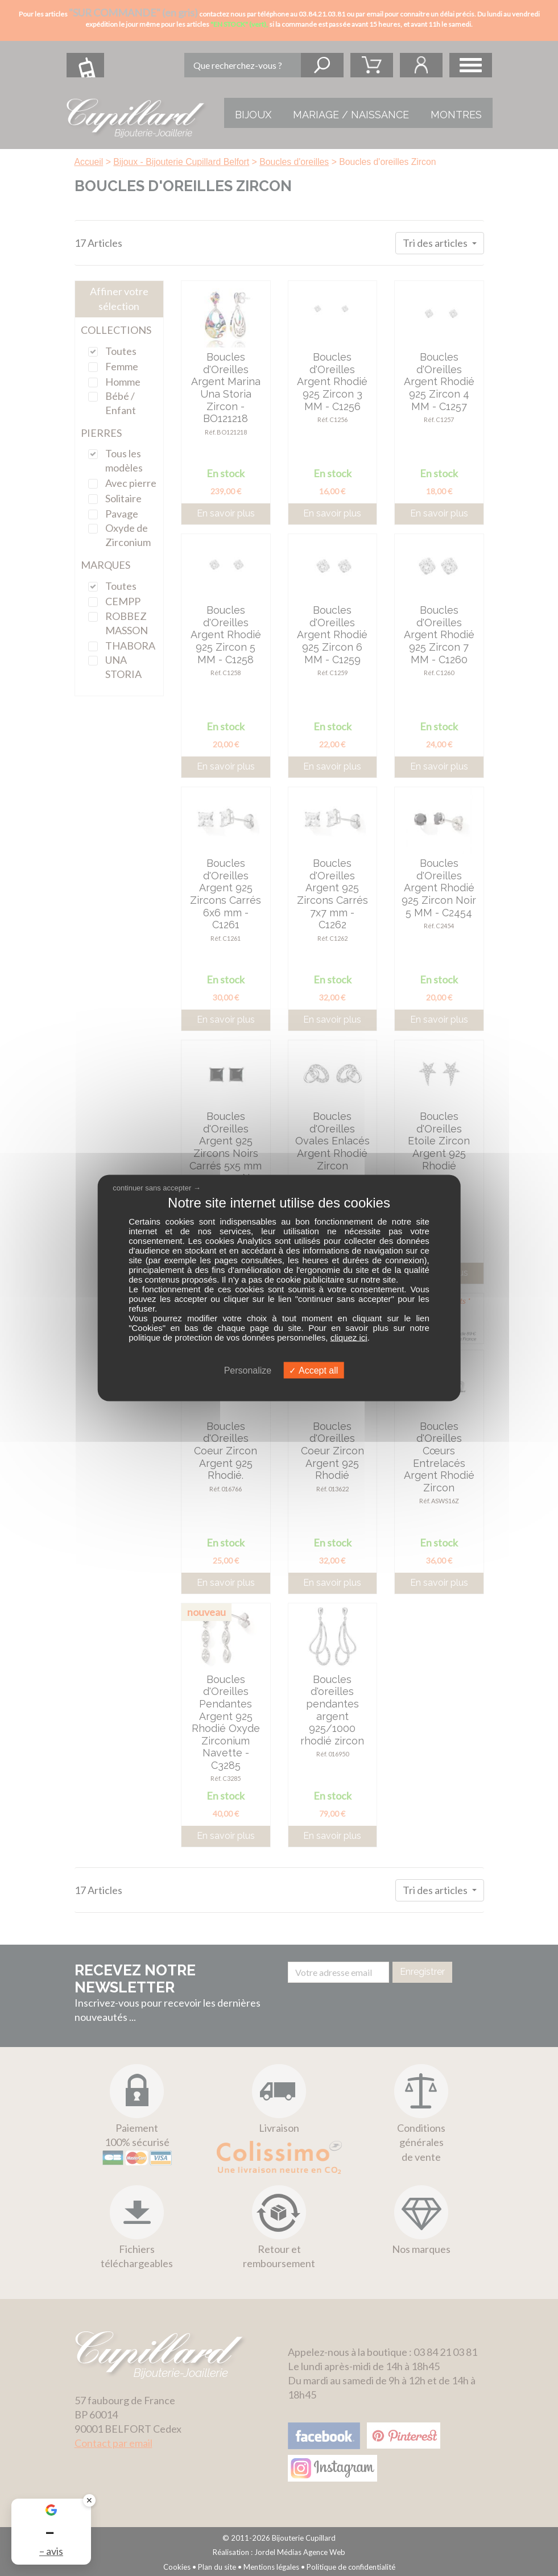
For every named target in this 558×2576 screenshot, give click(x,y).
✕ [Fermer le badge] (89, 2500)
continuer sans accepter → (157, 1187)
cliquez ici (348, 1337)
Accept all (313, 1370)
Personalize (248, 1370)
